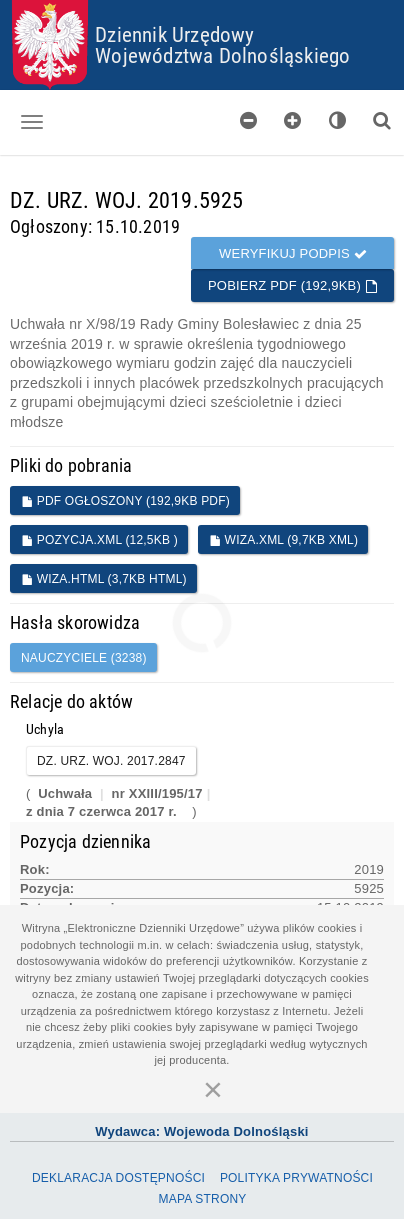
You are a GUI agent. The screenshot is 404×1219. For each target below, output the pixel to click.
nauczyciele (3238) (84, 658)
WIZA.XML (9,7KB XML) (283, 540)
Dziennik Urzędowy (174, 34)
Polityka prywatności (296, 1178)
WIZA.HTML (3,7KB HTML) (104, 579)
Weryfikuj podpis (293, 253)
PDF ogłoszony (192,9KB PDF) (125, 501)
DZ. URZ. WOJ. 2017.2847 (111, 761)
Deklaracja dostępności (118, 1178)
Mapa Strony (203, 1199)
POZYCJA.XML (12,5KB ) (99, 540)
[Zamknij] (213, 1089)
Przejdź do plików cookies (202, 0)
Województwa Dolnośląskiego (222, 55)
